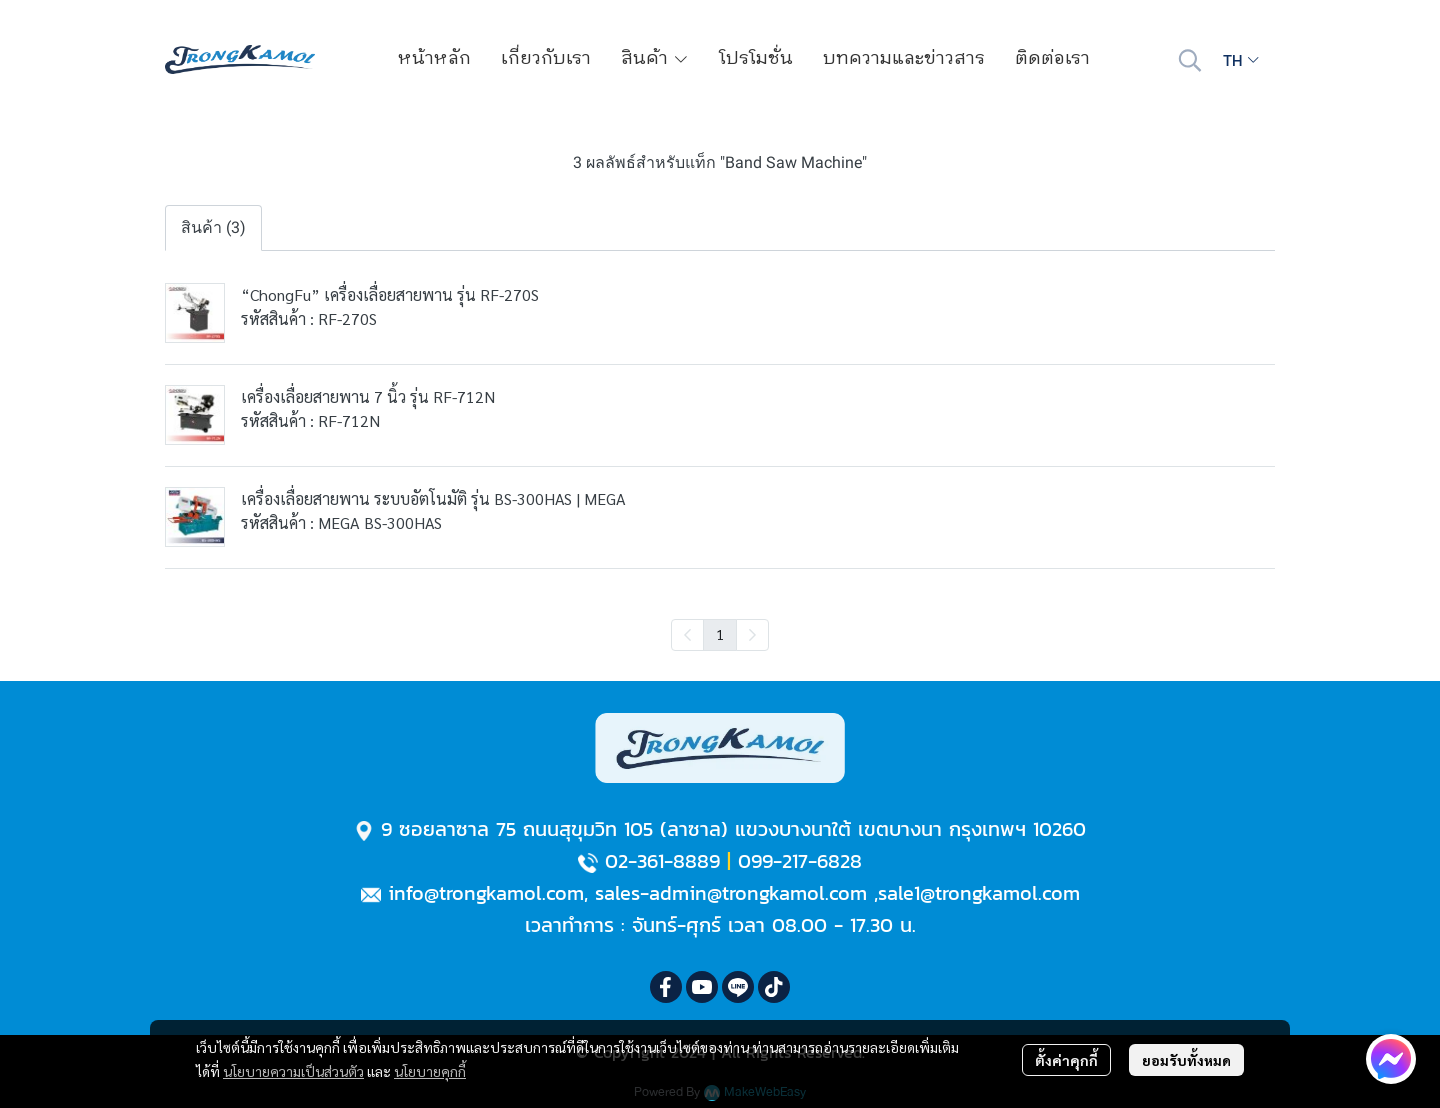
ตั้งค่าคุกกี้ (1066, 1060)
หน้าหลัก (434, 59)
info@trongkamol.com (486, 893)
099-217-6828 (800, 861)
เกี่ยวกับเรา (546, 59)
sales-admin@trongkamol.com (731, 893)
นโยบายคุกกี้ (430, 1071)
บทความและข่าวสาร (904, 59)
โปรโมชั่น (756, 59)
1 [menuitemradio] (720, 634)
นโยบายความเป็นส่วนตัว (293, 1071)
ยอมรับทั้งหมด (1186, 1060)
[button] (1190, 60)
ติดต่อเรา (1052, 59)
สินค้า (655, 59)
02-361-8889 (662, 861)
